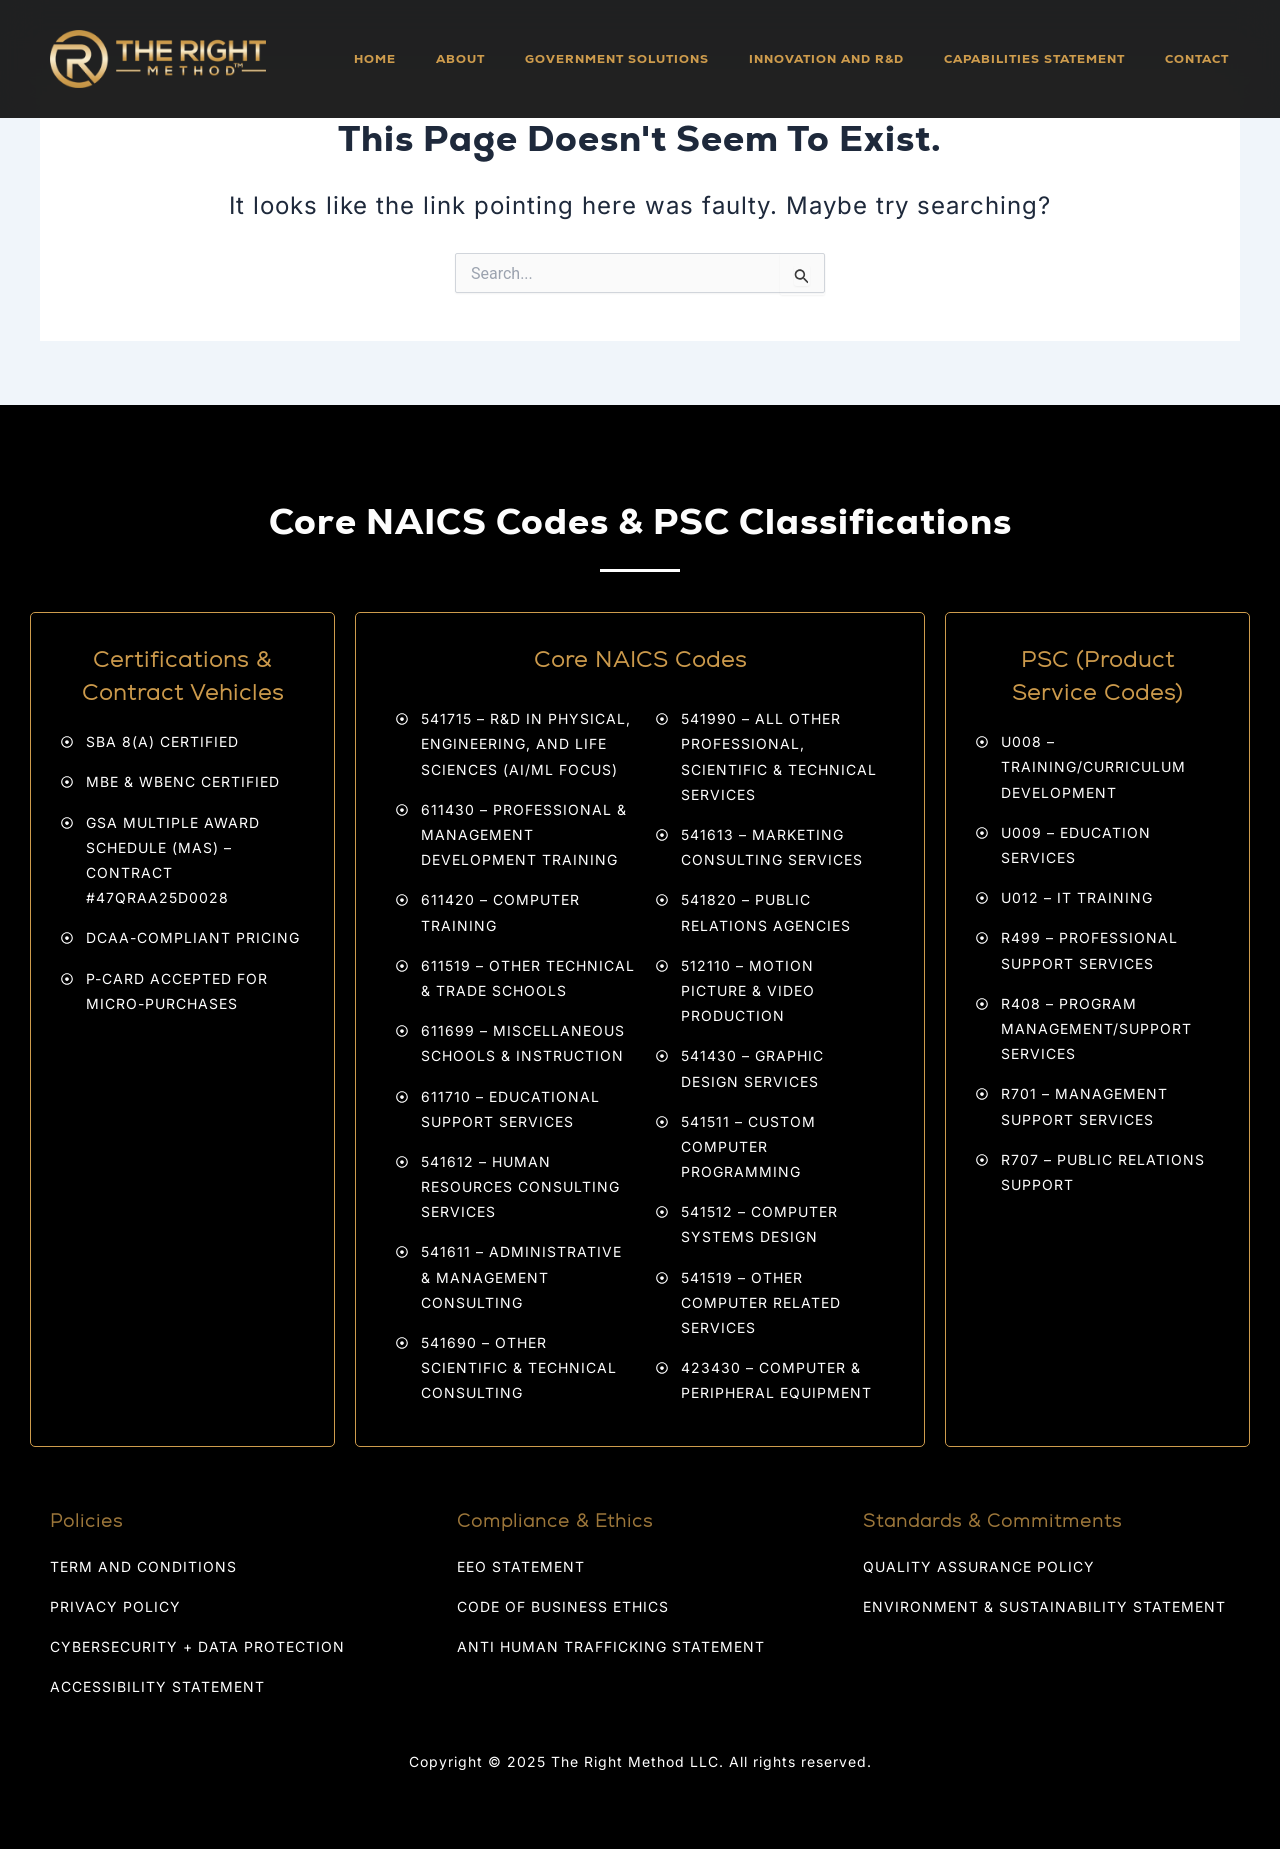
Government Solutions (617, 59)
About (460, 59)
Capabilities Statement (1034, 59)
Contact (1197, 59)
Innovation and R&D (826, 59)
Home (375, 59)
